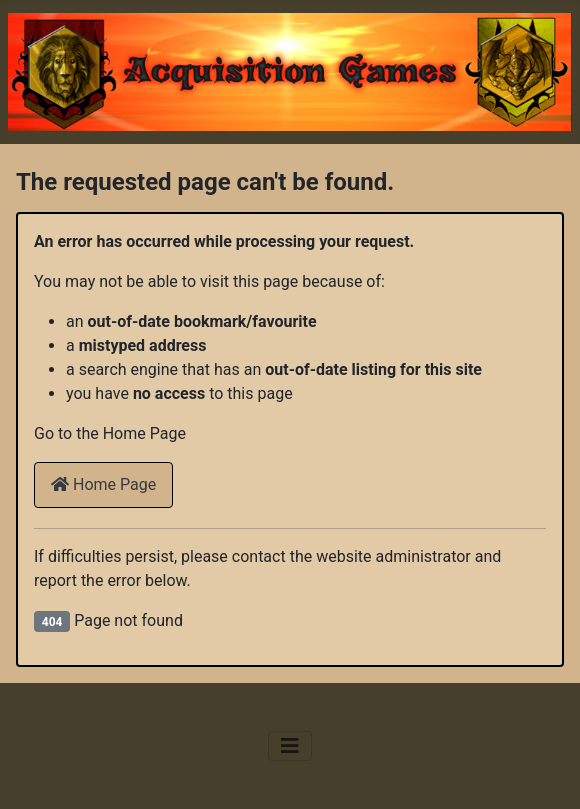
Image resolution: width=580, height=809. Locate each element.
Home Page (103, 484)
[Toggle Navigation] (290, 746)
